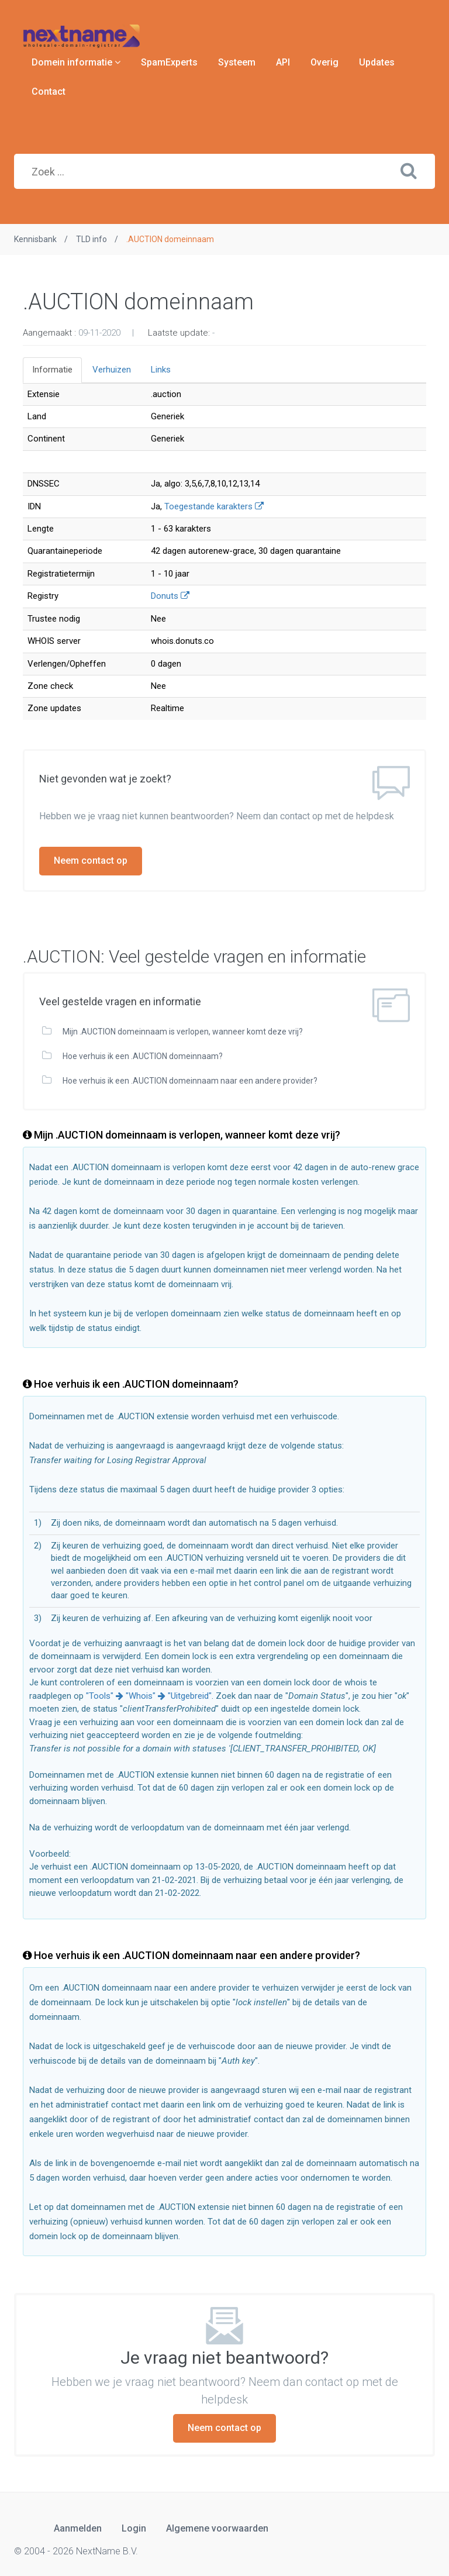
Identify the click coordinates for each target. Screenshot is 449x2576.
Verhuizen (111, 369)
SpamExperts (169, 62)
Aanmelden (78, 2528)
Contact (48, 91)
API (283, 62)
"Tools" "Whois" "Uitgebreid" (149, 1696)
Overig (324, 62)
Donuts (170, 596)
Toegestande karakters (214, 506)
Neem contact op (90, 860)
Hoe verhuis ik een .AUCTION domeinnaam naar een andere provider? (189, 1080)
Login (134, 2528)
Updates (377, 62)
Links (161, 369)
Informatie (52, 369)
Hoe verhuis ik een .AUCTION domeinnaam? (142, 1056)
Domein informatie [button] (76, 62)
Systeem (236, 62)
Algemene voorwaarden (217, 2528)
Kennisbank (35, 239)
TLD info (91, 239)
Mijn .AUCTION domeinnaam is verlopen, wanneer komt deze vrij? (182, 1031)
